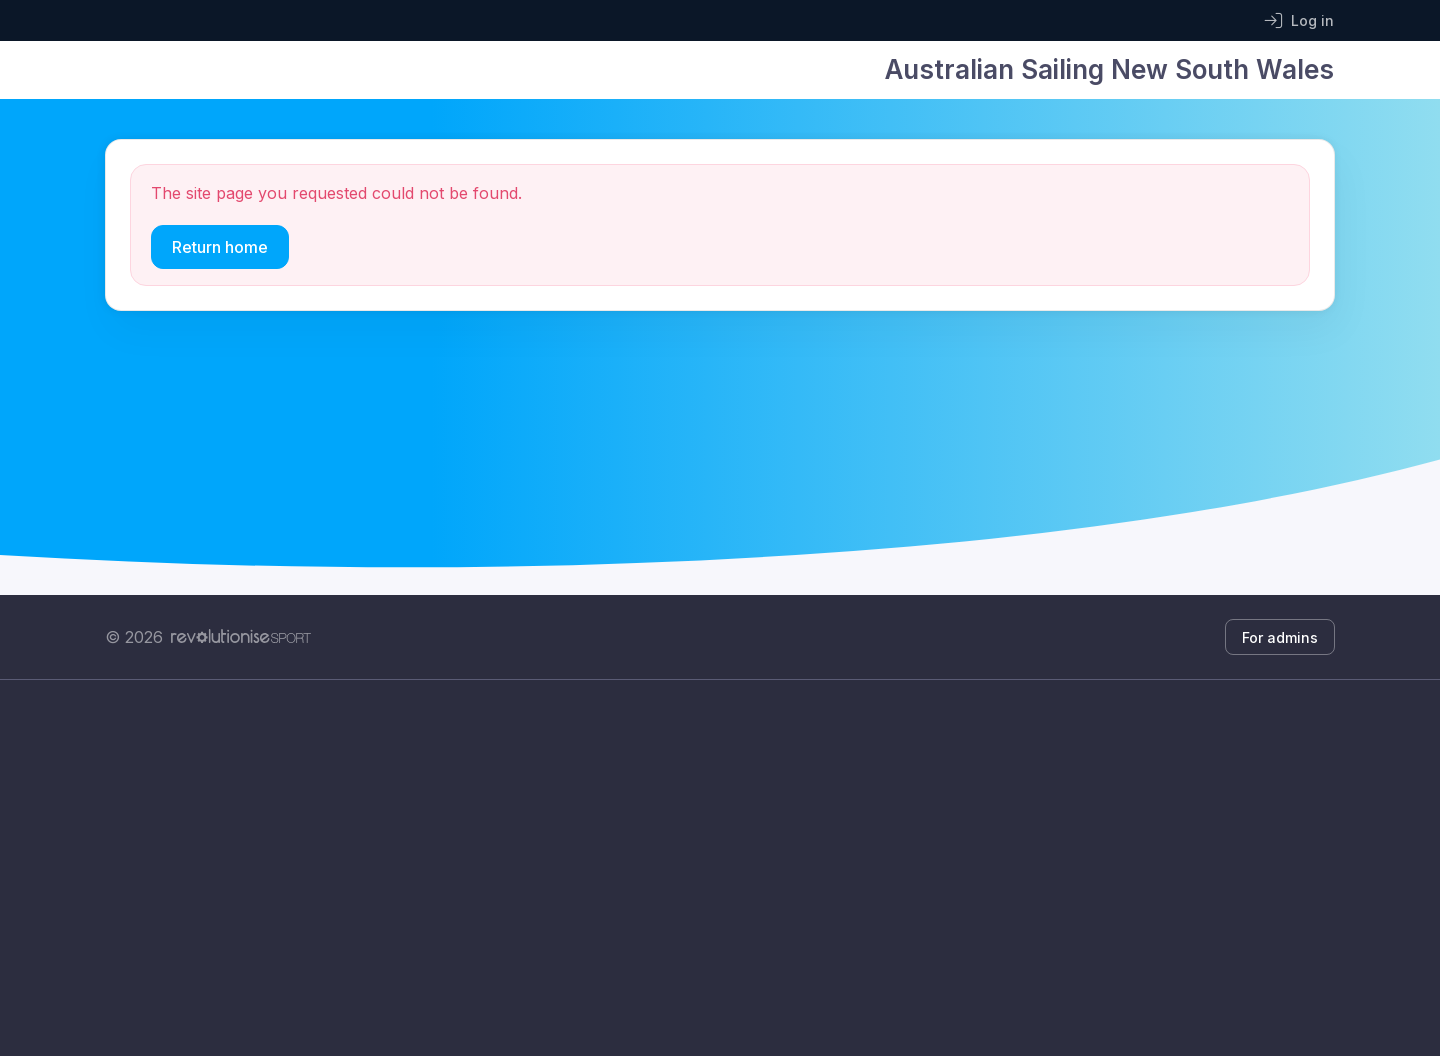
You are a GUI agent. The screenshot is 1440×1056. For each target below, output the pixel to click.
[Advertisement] (705, 868)
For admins (1280, 637)
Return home (220, 247)
